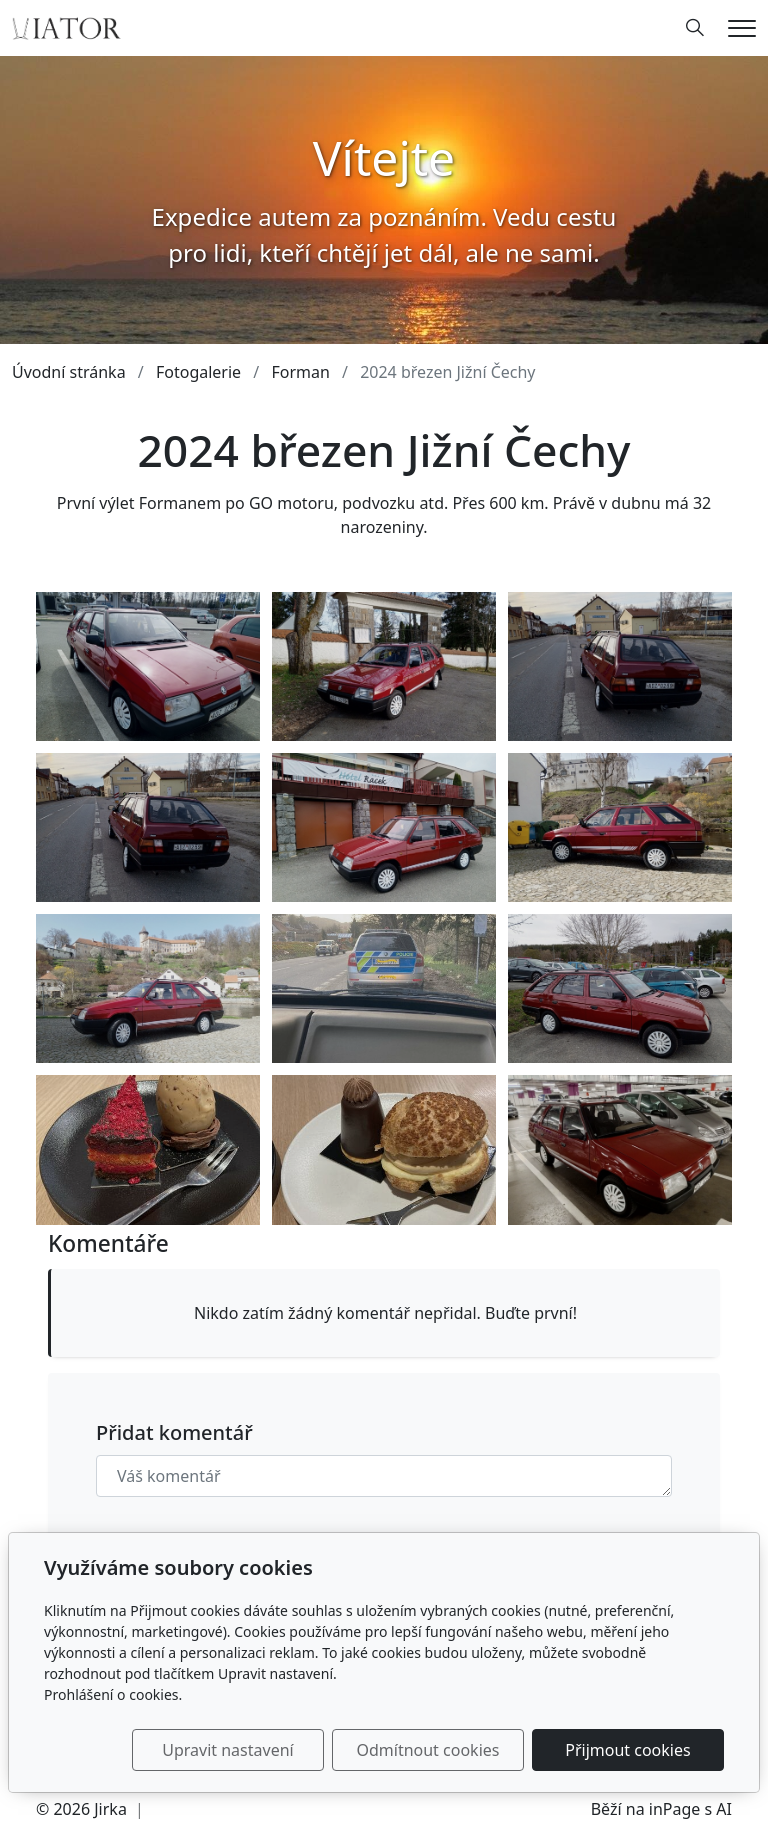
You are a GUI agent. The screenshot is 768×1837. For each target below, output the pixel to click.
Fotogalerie (198, 372)
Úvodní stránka (69, 372)
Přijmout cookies (627, 1750)
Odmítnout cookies (427, 1750)
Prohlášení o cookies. (113, 1694)
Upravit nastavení (227, 1750)
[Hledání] (695, 28)
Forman (300, 372)
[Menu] (742, 28)
